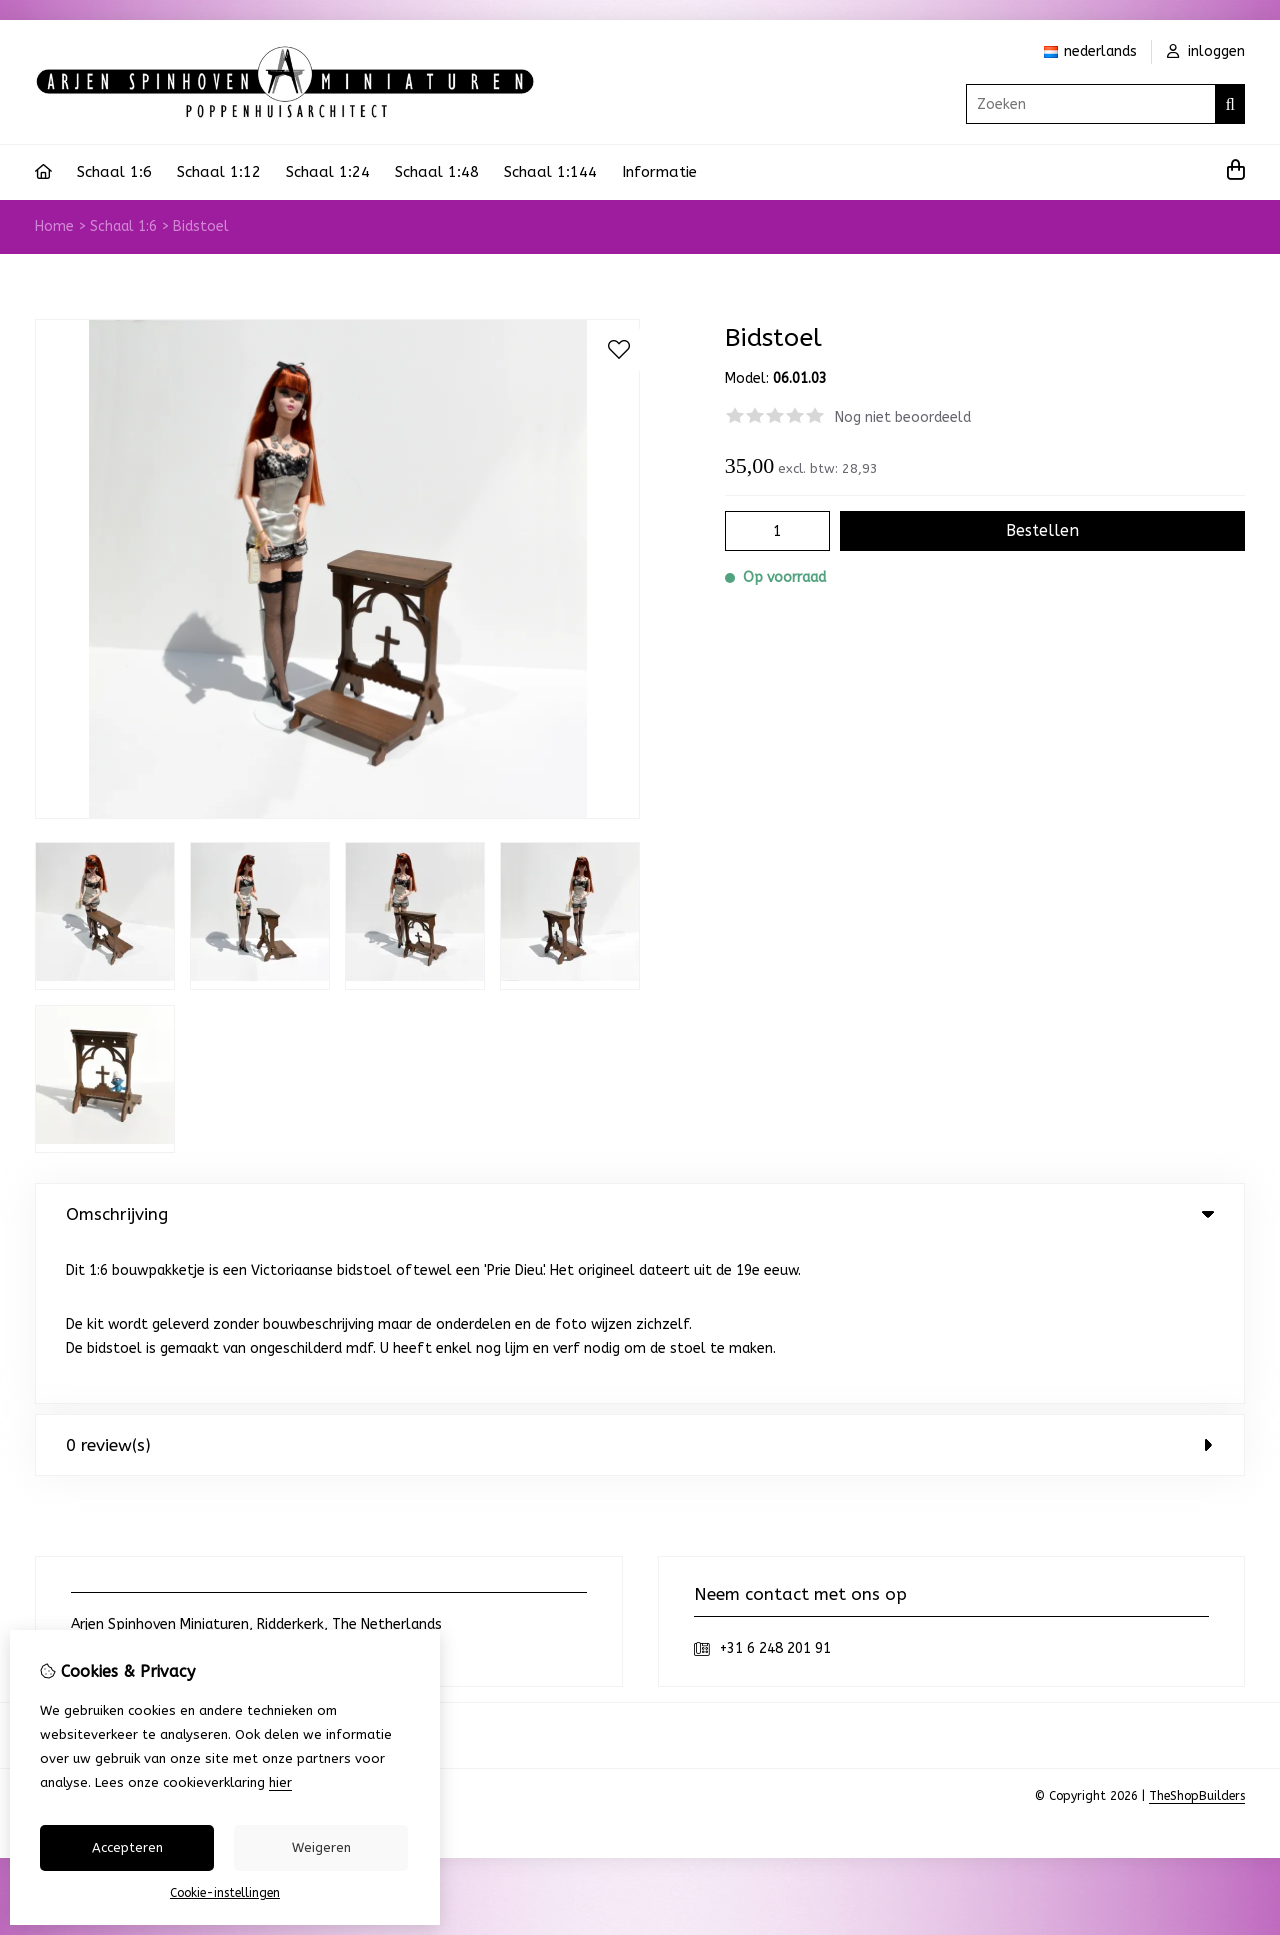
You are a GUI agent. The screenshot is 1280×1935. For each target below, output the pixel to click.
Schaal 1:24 (328, 172)
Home (54, 226)
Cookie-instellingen (225, 1893)
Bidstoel (201, 226)
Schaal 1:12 (219, 172)
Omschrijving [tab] (640, 1214)
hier (280, 1782)
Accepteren (127, 1847)
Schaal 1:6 (114, 172)
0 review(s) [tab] (640, 1286)
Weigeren (321, 1847)
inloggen (1206, 51)
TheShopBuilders (1197, 1637)
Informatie (659, 172)
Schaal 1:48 (437, 172)
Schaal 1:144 (550, 172)
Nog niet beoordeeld (903, 417)
